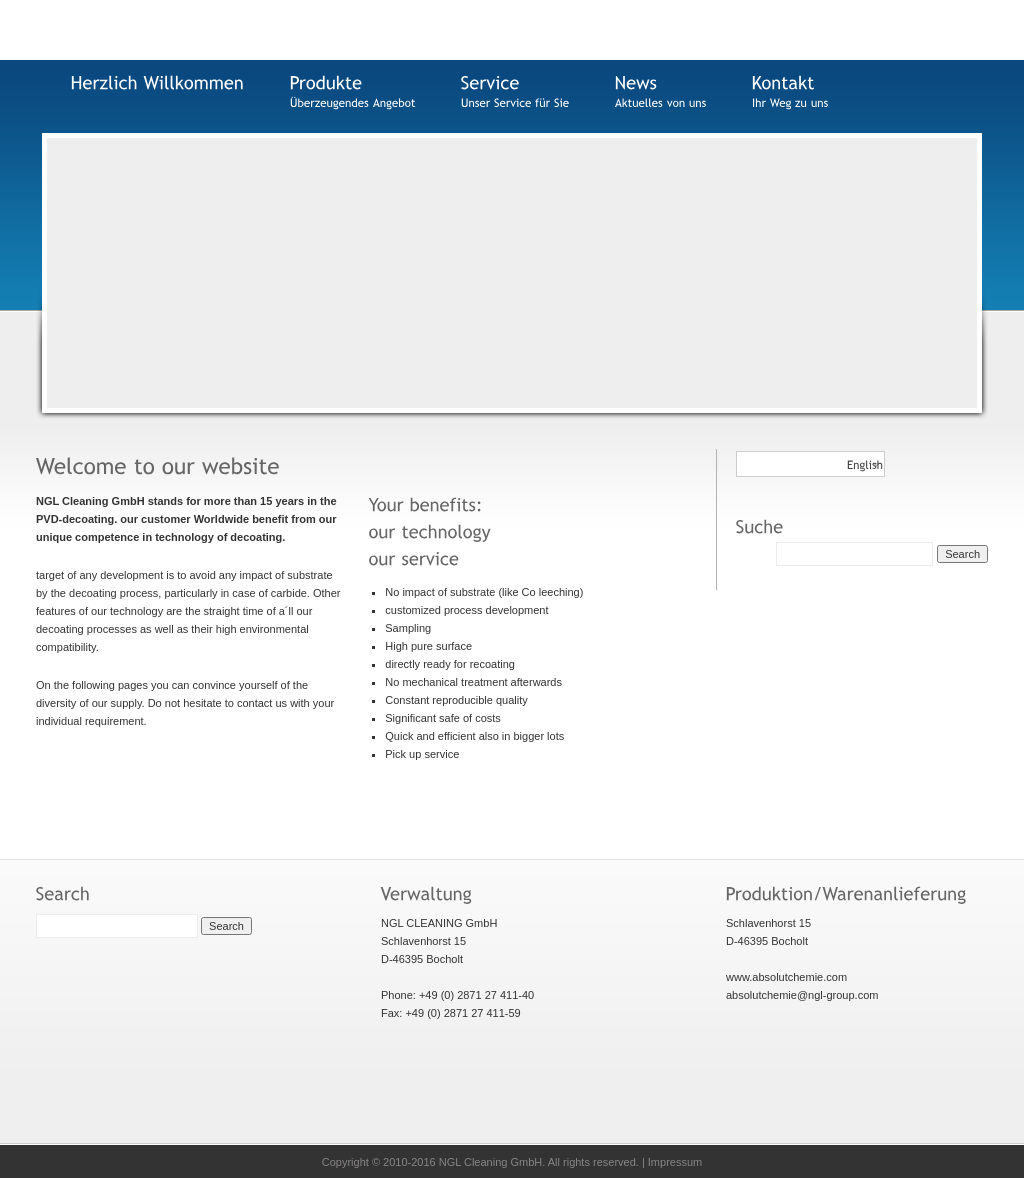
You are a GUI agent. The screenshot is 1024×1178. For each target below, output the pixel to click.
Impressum (675, 1162)
